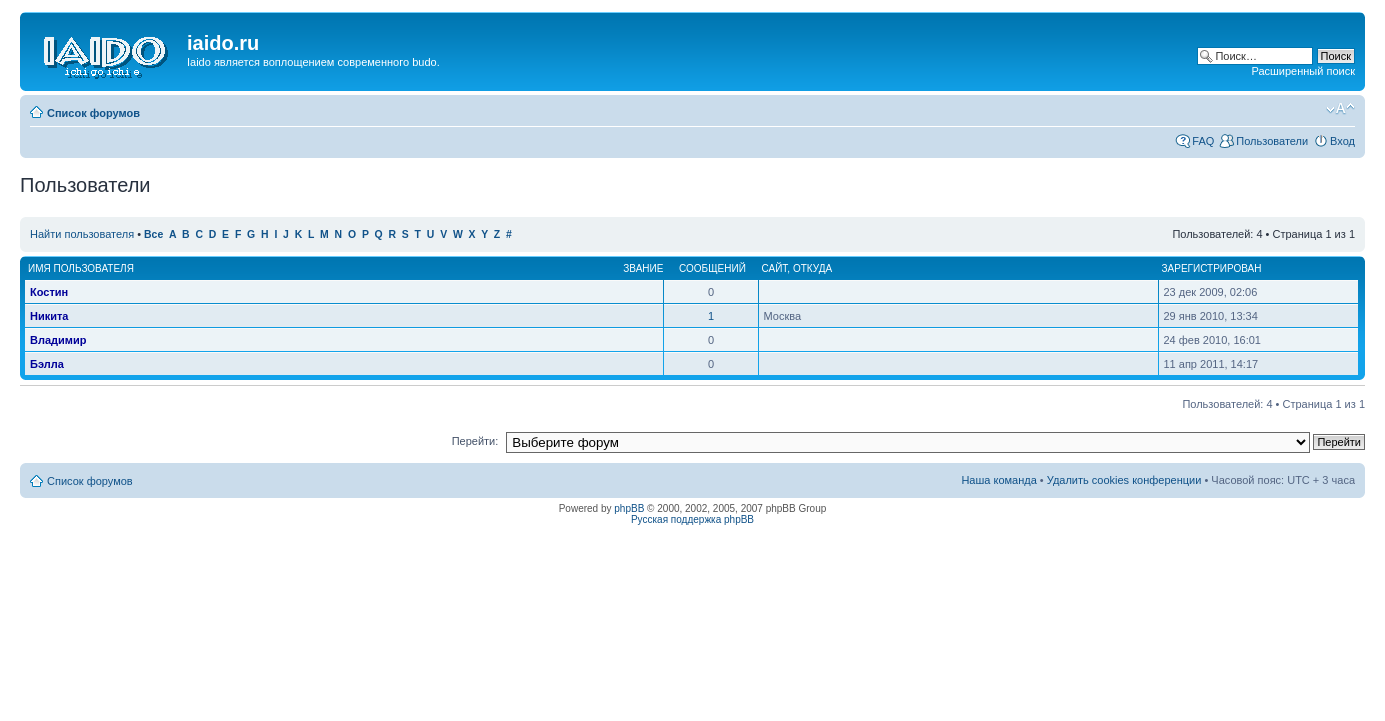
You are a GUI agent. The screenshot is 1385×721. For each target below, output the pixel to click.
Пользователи (1272, 141)
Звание (643, 268)
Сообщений (712, 268)
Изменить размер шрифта (1340, 109)
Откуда (812, 268)
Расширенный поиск (1303, 71)
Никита (49, 316)
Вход (1342, 141)
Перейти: (475, 441)
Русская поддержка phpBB (692, 519)
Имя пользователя (81, 268)
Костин (49, 292)
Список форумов (93, 113)
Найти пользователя (82, 234)
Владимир (58, 340)
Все (153, 234)
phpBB (629, 508)
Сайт (775, 268)
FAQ (1203, 141)
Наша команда (998, 480)
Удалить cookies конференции (1124, 480)
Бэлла (47, 364)
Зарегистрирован (1212, 268)
